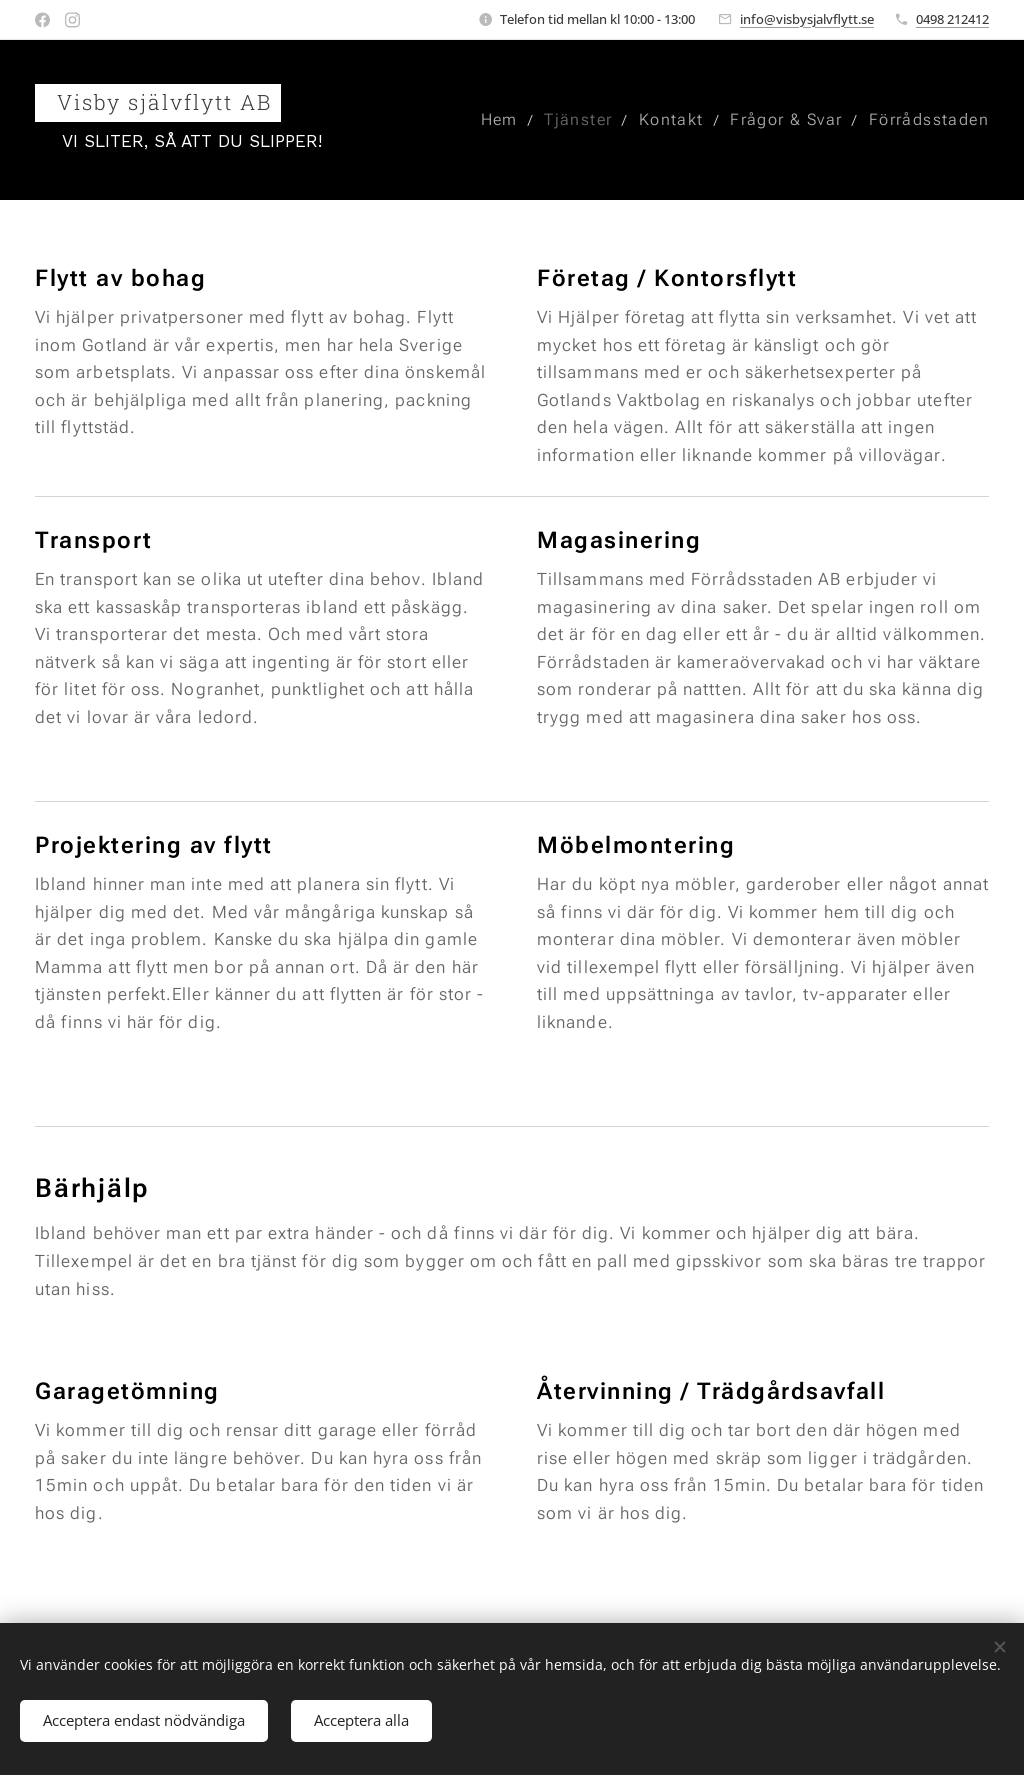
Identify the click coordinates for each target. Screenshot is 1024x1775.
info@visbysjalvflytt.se (807, 19)
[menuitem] (494, 120)
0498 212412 (952, 19)
